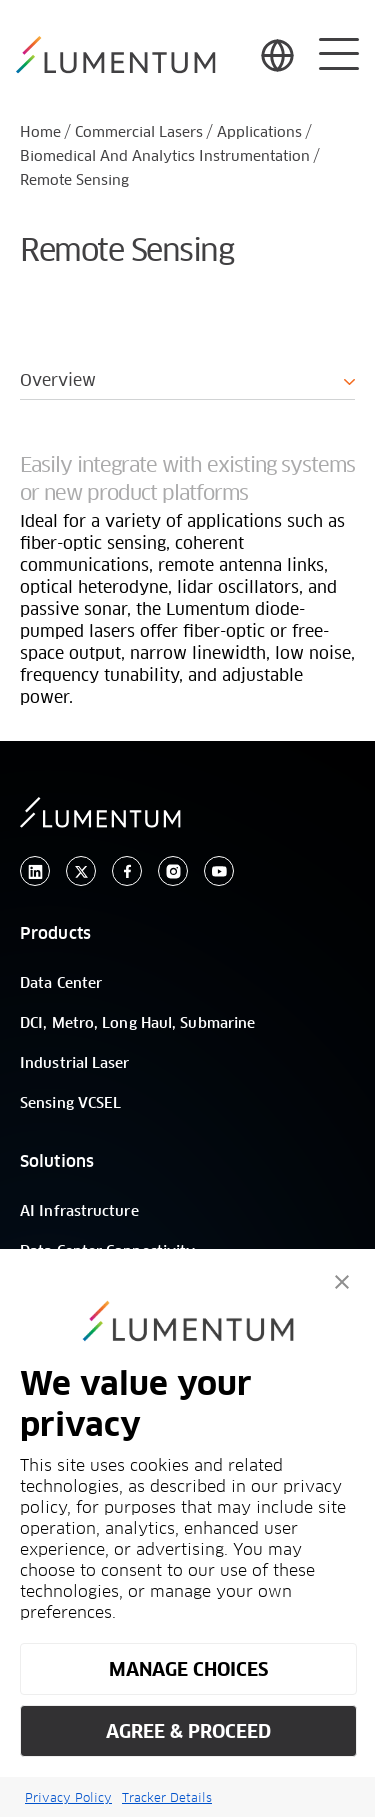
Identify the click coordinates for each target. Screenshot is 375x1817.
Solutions (57, 1162)
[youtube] (219, 871)
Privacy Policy (68, 1797)
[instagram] (173, 871)
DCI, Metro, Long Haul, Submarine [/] (137, 1024)
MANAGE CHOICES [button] (188, 1669)
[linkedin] (35, 871)
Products (55, 934)
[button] (342, 1282)
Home (40, 133)
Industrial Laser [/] (75, 1064)
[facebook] (127, 871)
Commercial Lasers (139, 133)
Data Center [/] (61, 984)
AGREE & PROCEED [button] (188, 1731)
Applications (259, 133)
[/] (116, 55)
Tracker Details (167, 1797)
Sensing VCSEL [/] (70, 1104)
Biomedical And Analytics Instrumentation (165, 157)
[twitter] (81, 871)
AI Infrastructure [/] (79, 1212)
